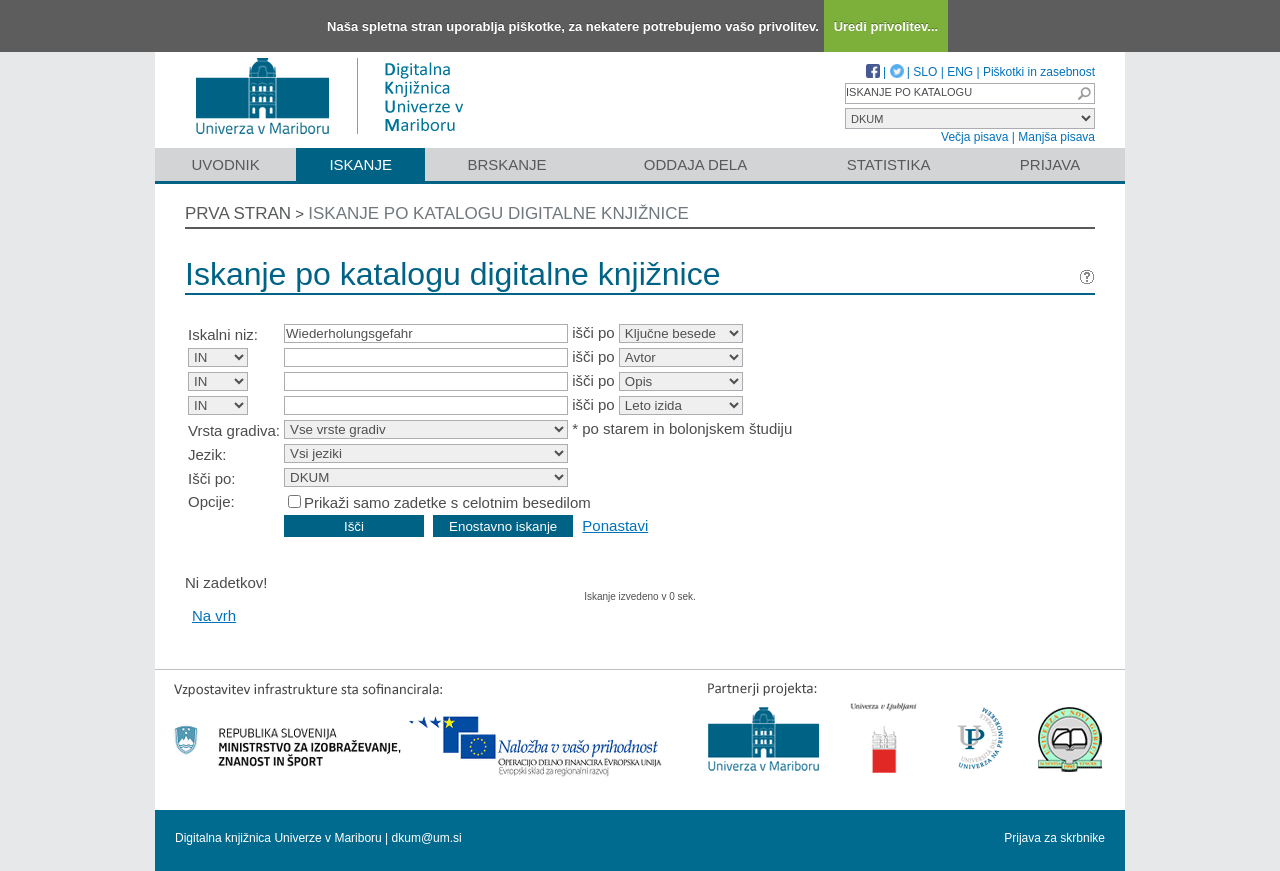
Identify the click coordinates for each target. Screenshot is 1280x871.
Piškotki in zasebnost (1039, 72)
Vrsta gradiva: (234, 430)
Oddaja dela (695, 164)
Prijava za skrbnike (1054, 838)
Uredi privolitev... (886, 26)
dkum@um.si (427, 838)
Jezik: (207, 454)
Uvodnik (225, 164)
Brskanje (506, 164)
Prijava (1050, 164)
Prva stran (238, 213)
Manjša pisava (1056, 137)
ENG (960, 72)
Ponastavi (615, 525)
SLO (925, 72)
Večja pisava (974, 137)
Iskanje (360, 164)
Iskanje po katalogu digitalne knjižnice (498, 213)
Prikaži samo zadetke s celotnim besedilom (447, 502)
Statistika (889, 164)
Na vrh (214, 615)
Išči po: (212, 478)
